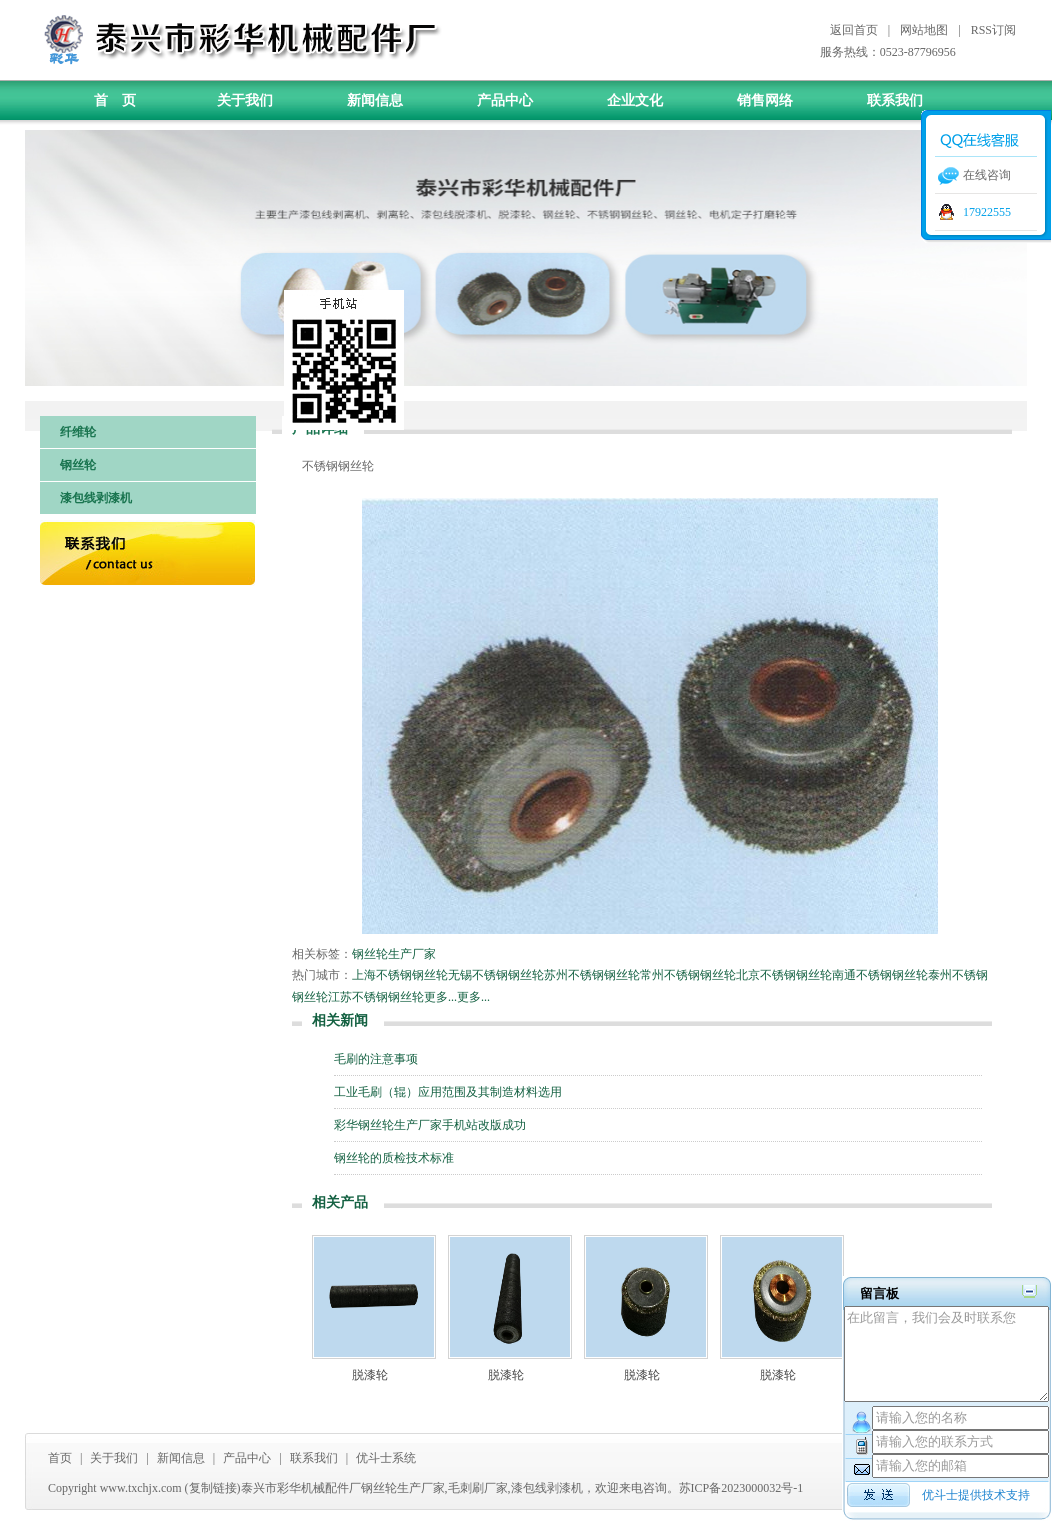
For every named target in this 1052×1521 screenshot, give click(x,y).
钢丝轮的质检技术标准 (394, 1158)
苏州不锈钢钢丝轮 (592, 975)
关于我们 (245, 100)
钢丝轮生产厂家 (394, 954)
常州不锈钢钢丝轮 (688, 975)
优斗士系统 (386, 1458)
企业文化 (635, 100)
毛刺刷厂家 (478, 1488)
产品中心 (505, 100)
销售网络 (765, 100)
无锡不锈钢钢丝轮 (496, 975)
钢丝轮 (78, 465)
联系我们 (895, 100)
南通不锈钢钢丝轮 (880, 975)
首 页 (115, 100)
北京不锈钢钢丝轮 (784, 975)
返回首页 (854, 30)
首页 (60, 1458)
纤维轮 (78, 432)
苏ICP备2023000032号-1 (741, 1488)
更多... (440, 997)
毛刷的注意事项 (376, 1059)
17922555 (987, 212)
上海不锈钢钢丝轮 (400, 975)
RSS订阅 (993, 30)
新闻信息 (375, 100)
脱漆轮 (370, 1375)
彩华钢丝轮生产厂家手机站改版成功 (430, 1125)
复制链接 (213, 1488)
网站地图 (924, 30)
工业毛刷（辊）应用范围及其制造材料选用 (448, 1092)
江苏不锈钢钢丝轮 (376, 997)
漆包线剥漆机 (96, 498)
